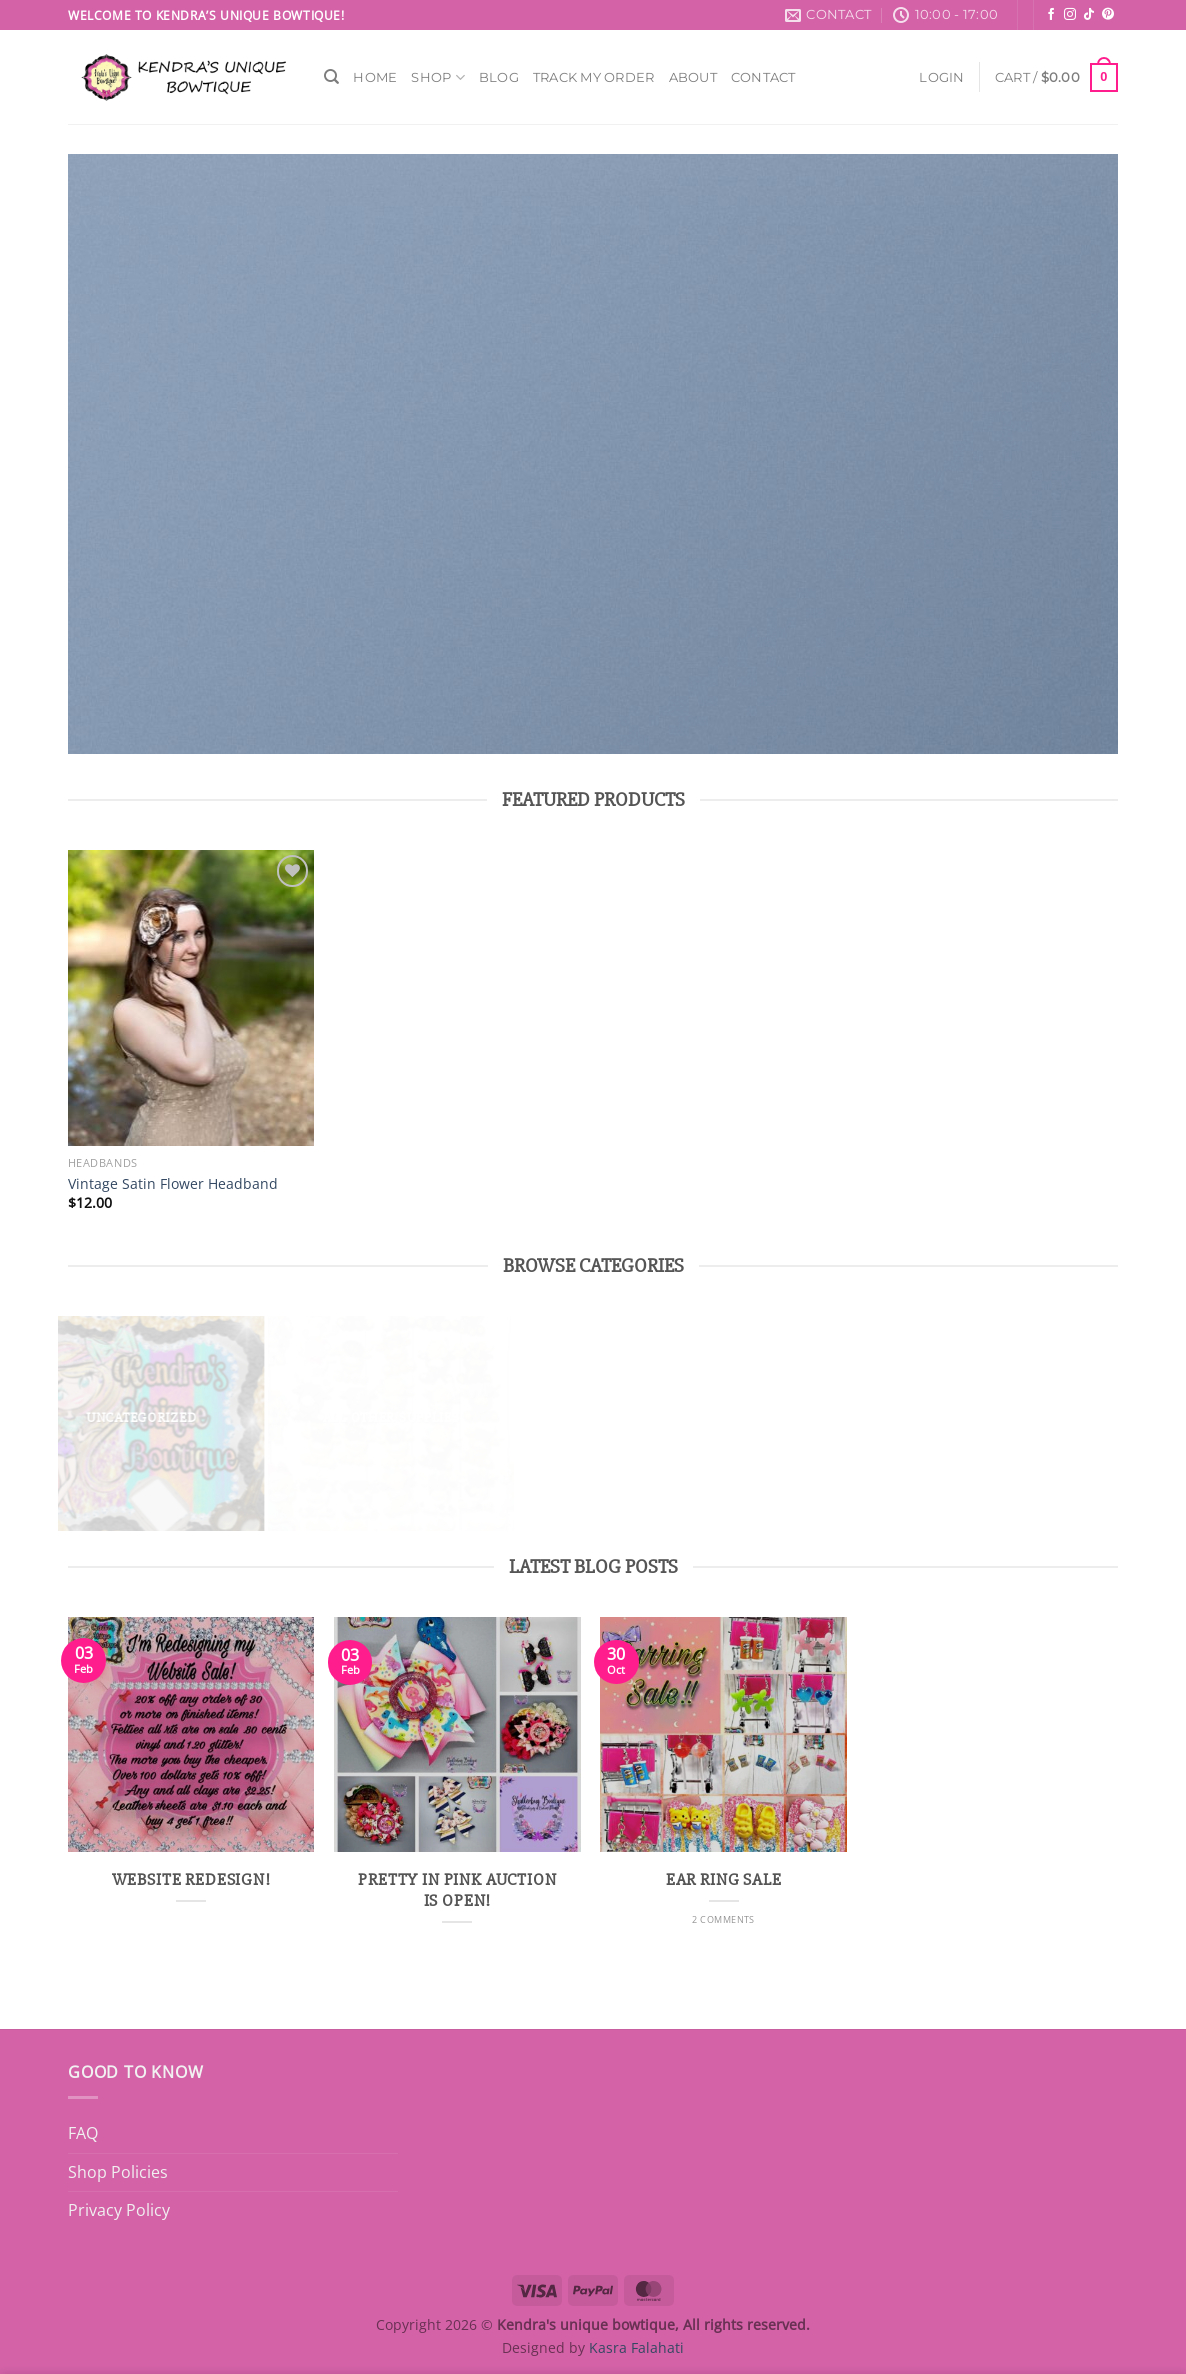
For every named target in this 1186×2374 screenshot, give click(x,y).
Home (375, 77)
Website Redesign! (191, 1880)
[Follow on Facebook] (1051, 15)
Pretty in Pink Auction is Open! (457, 1891)
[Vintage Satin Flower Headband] (191, 998)
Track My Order (594, 77)
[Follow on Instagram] (1070, 15)
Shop (437, 77)
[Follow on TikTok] (1089, 15)
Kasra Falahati (636, 2347)
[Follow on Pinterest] (1108, 15)
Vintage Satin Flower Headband (173, 1184)
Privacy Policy (119, 2210)
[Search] (331, 77)
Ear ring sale (724, 1880)
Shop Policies (118, 2172)
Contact (763, 77)
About (693, 77)
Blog (499, 77)
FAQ (83, 2133)
